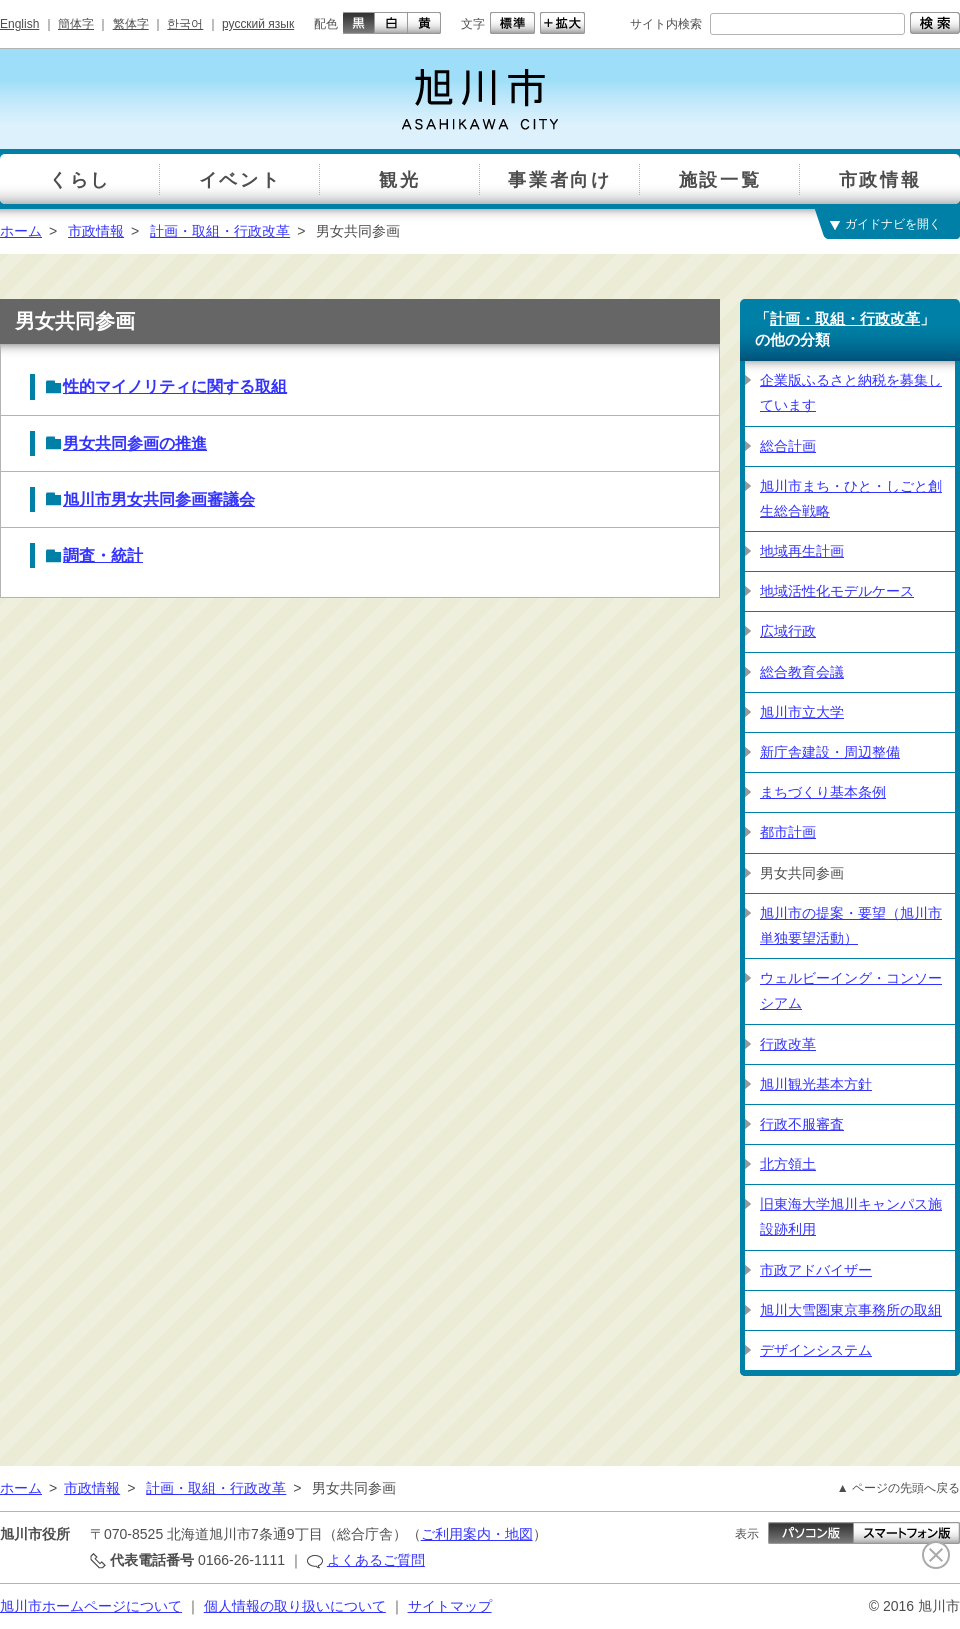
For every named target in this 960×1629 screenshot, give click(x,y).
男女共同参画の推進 (135, 443)
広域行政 (788, 631)
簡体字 (76, 24)
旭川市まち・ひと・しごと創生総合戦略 (851, 498)
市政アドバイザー (816, 1270)
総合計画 (788, 446)
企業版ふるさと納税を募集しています (851, 392)
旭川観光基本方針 (816, 1084)
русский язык (258, 24)
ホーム (21, 231)
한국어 (185, 24)
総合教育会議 (802, 672)
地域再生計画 (802, 551)
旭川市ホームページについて (91, 1606)
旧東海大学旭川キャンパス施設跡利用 (851, 1216)
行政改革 (788, 1044)
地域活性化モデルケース (837, 591)
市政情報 (96, 231)
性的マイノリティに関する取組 (175, 386)
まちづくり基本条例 (823, 792)
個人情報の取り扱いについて (295, 1606)
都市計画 (788, 832)
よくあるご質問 (376, 1560)
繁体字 (131, 24)
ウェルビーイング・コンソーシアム (851, 990)
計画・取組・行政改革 (220, 231)
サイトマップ (450, 1606)
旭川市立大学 (802, 712)
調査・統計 (103, 555)
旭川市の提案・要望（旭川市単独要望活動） (851, 925)
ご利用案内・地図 (477, 1534)
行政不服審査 (802, 1124)
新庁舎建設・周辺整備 (830, 752)
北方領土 (788, 1164)
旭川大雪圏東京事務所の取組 (851, 1310)
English (19, 24)
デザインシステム (816, 1350)
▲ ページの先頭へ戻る (898, 1488)
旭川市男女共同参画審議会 (159, 499)
